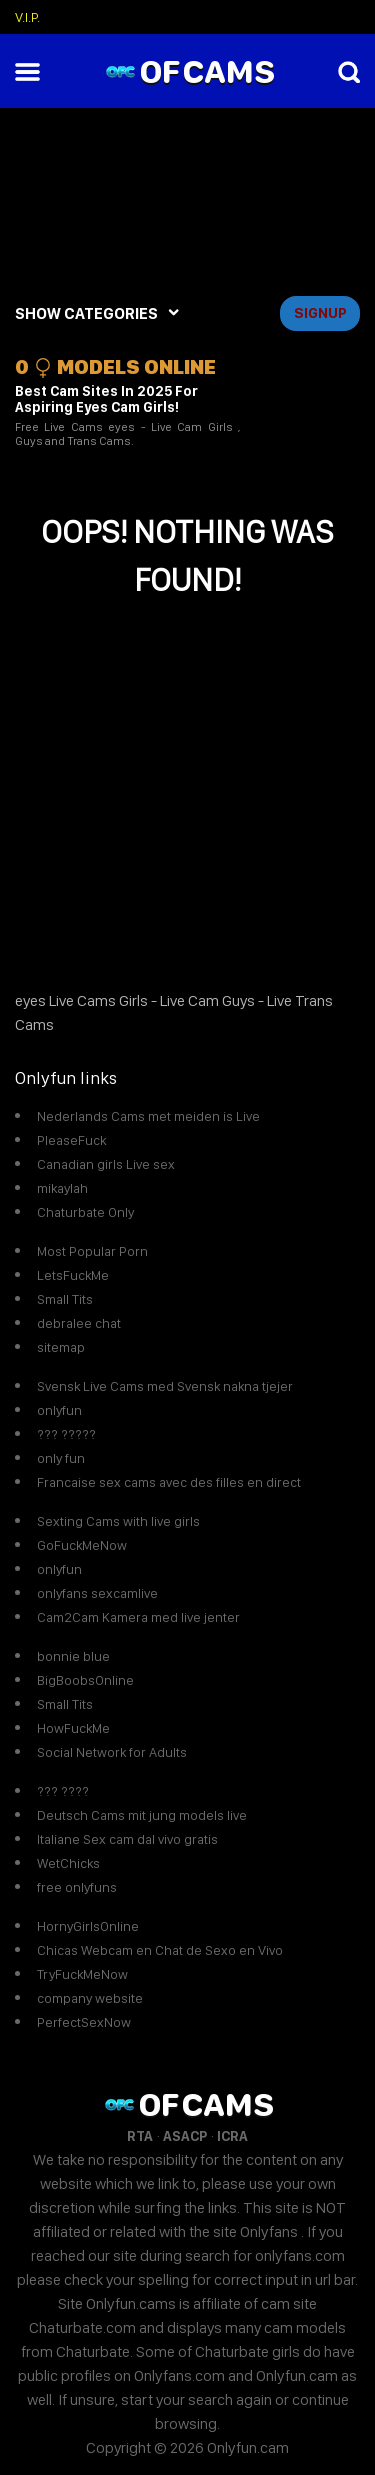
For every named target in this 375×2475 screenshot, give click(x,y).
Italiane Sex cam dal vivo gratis (127, 1839)
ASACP (185, 2136)
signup (320, 313)
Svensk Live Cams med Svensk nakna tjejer (165, 1386)
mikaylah (62, 1188)
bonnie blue (73, 1656)
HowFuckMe (73, 1728)
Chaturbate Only (85, 1212)
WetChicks (68, 1863)
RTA (140, 2136)
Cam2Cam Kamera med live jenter (138, 1617)
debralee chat (79, 1323)
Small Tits (65, 1299)
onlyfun (59, 1410)
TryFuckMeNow (82, 1974)
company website (90, 1998)
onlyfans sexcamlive (97, 1593)
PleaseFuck (71, 1140)
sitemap (61, 1347)
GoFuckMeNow (82, 1545)
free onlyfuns (77, 1887)
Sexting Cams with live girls (118, 1521)
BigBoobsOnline (85, 1680)
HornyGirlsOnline (88, 1926)
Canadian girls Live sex (106, 1164)
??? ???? (63, 1791)
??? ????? (66, 1434)
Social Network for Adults (112, 1752)
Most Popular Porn (92, 1251)
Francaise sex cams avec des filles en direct (169, 1482)
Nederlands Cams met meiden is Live (148, 1116)
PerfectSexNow (84, 2022)
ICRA (232, 2136)
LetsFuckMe (73, 1275)
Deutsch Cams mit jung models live (142, 1815)
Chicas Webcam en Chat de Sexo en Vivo (160, 1950)
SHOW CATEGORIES (86, 313)
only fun (61, 1458)
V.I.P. (27, 17)
